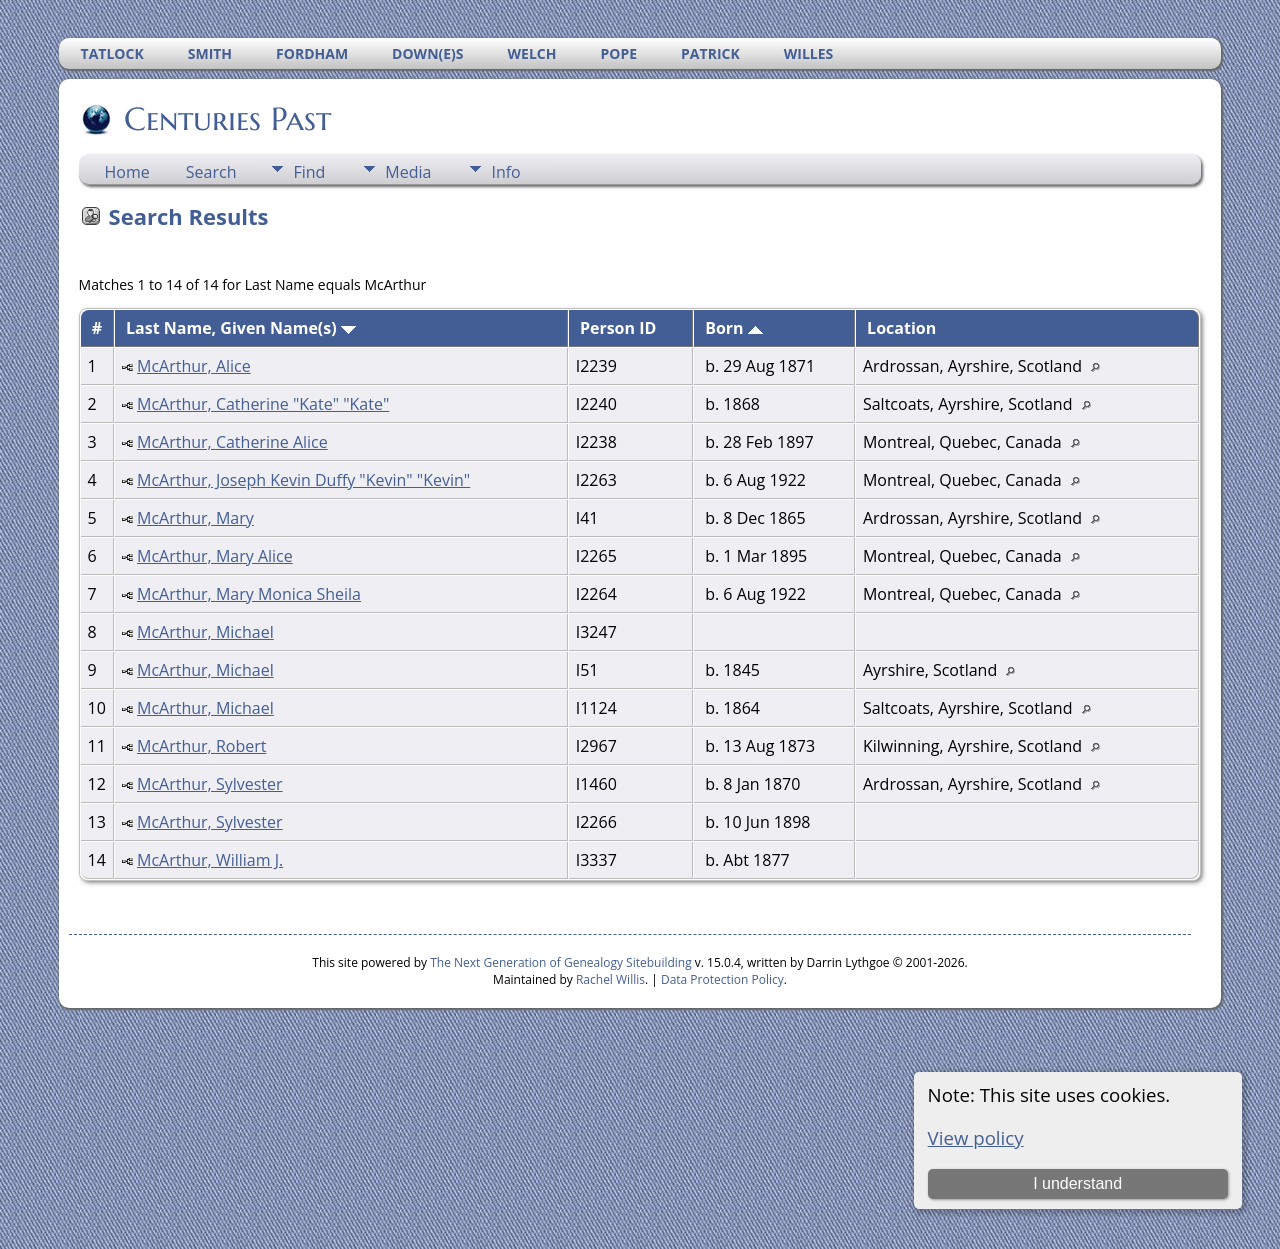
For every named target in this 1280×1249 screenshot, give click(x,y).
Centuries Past (226, 119)
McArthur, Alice (194, 366)
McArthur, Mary (195, 518)
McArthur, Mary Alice (215, 556)
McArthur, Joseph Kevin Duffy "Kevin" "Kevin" (303, 480)
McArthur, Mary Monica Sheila (249, 594)
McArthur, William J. (210, 860)
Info (505, 172)
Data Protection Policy (722, 979)
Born (734, 328)
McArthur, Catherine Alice (232, 442)
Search (211, 172)
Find (309, 172)
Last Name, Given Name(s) (241, 328)
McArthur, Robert (201, 746)
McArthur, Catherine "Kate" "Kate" (263, 404)
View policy (976, 1137)
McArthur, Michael (205, 632)
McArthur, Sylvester (210, 784)
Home (127, 172)
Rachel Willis (610, 979)
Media (408, 172)
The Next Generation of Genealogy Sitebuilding (561, 962)
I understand (1077, 1183)
